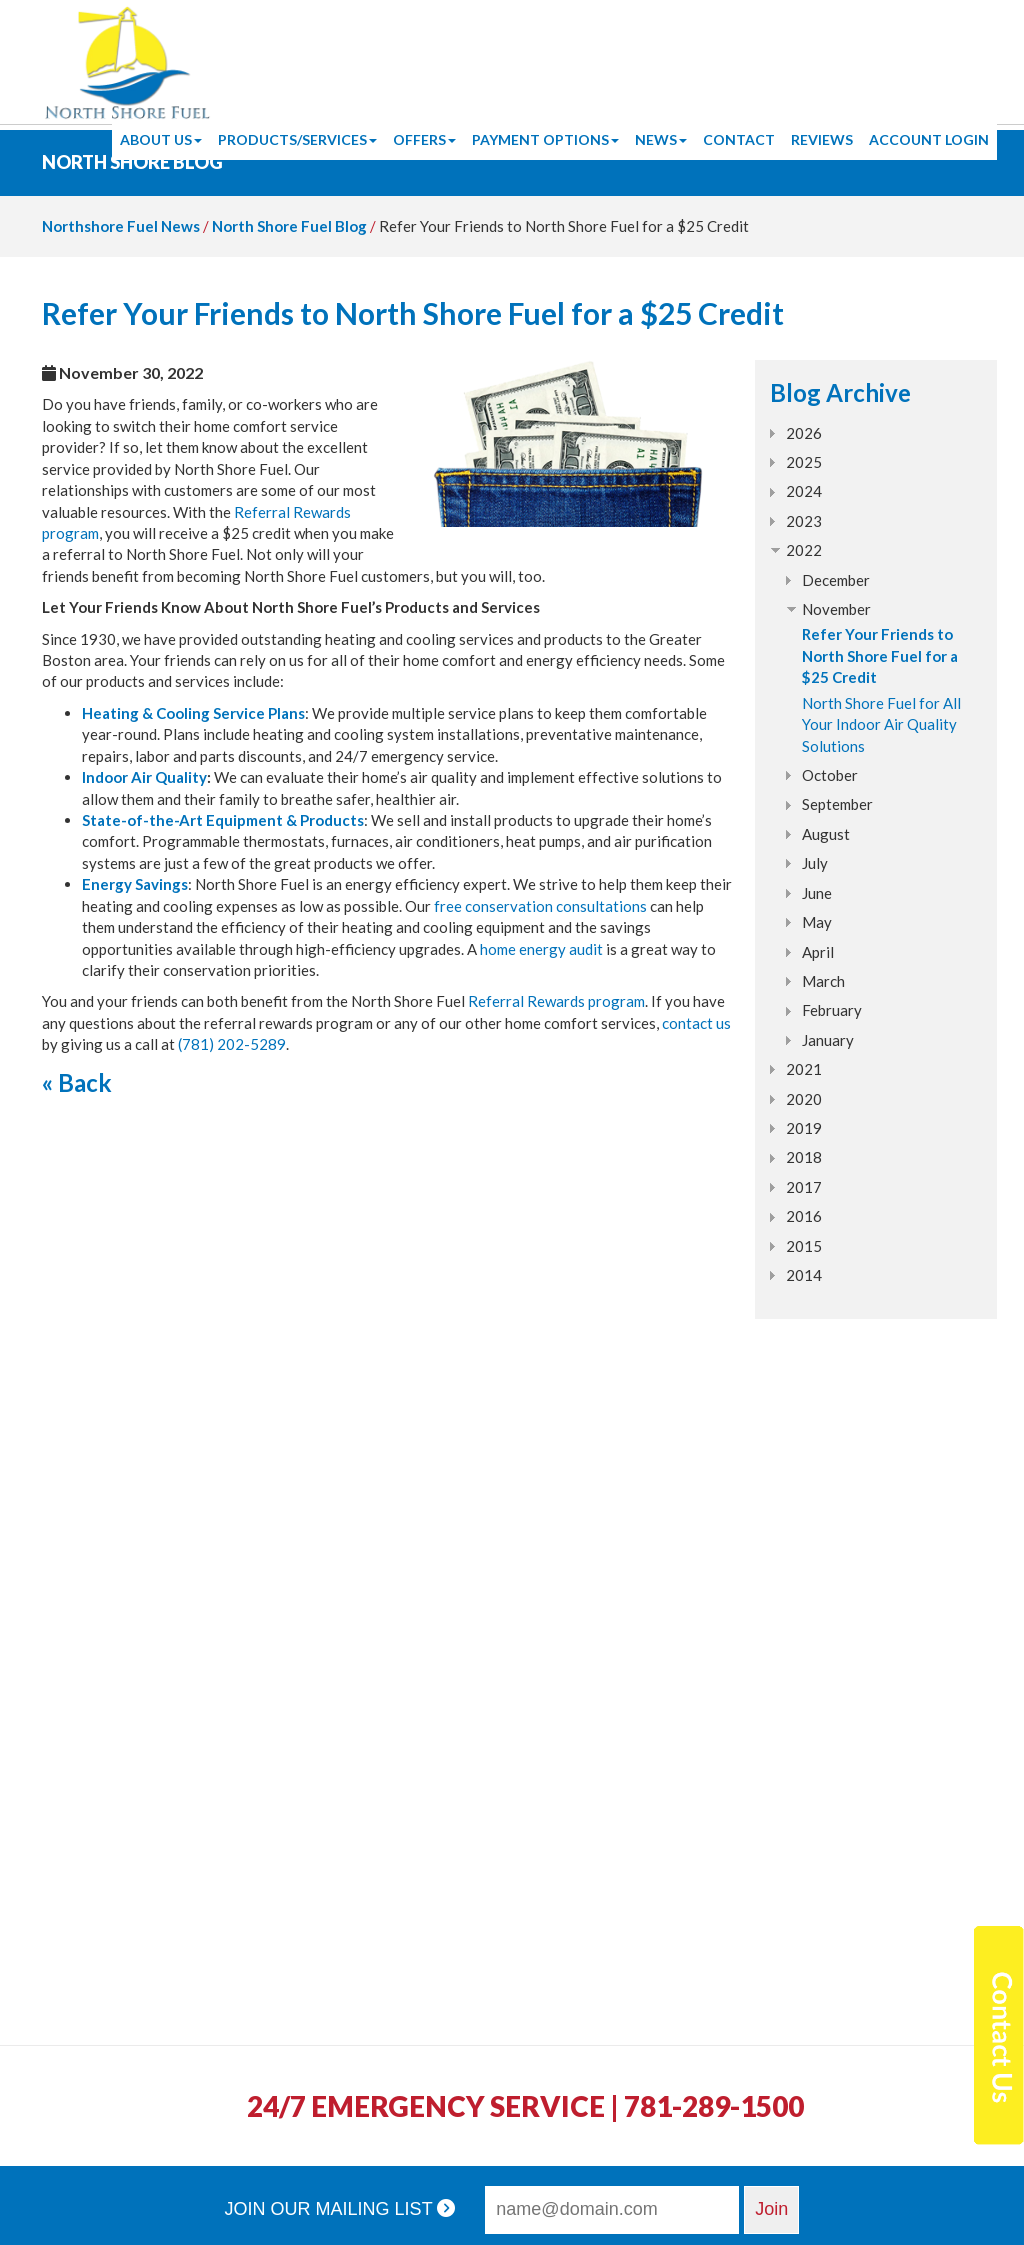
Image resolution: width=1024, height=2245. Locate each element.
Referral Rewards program (556, 1001)
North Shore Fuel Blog (289, 226)
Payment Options (545, 139)
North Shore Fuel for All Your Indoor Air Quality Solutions (881, 724)
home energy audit (541, 949)
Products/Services (297, 139)
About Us (161, 139)
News (661, 139)
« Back (77, 1082)
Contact (739, 139)
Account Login (929, 139)
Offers (424, 139)
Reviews (822, 139)
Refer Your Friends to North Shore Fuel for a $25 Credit (880, 655)
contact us (696, 1023)
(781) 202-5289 (232, 1044)
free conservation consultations (540, 906)
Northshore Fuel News (121, 226)
